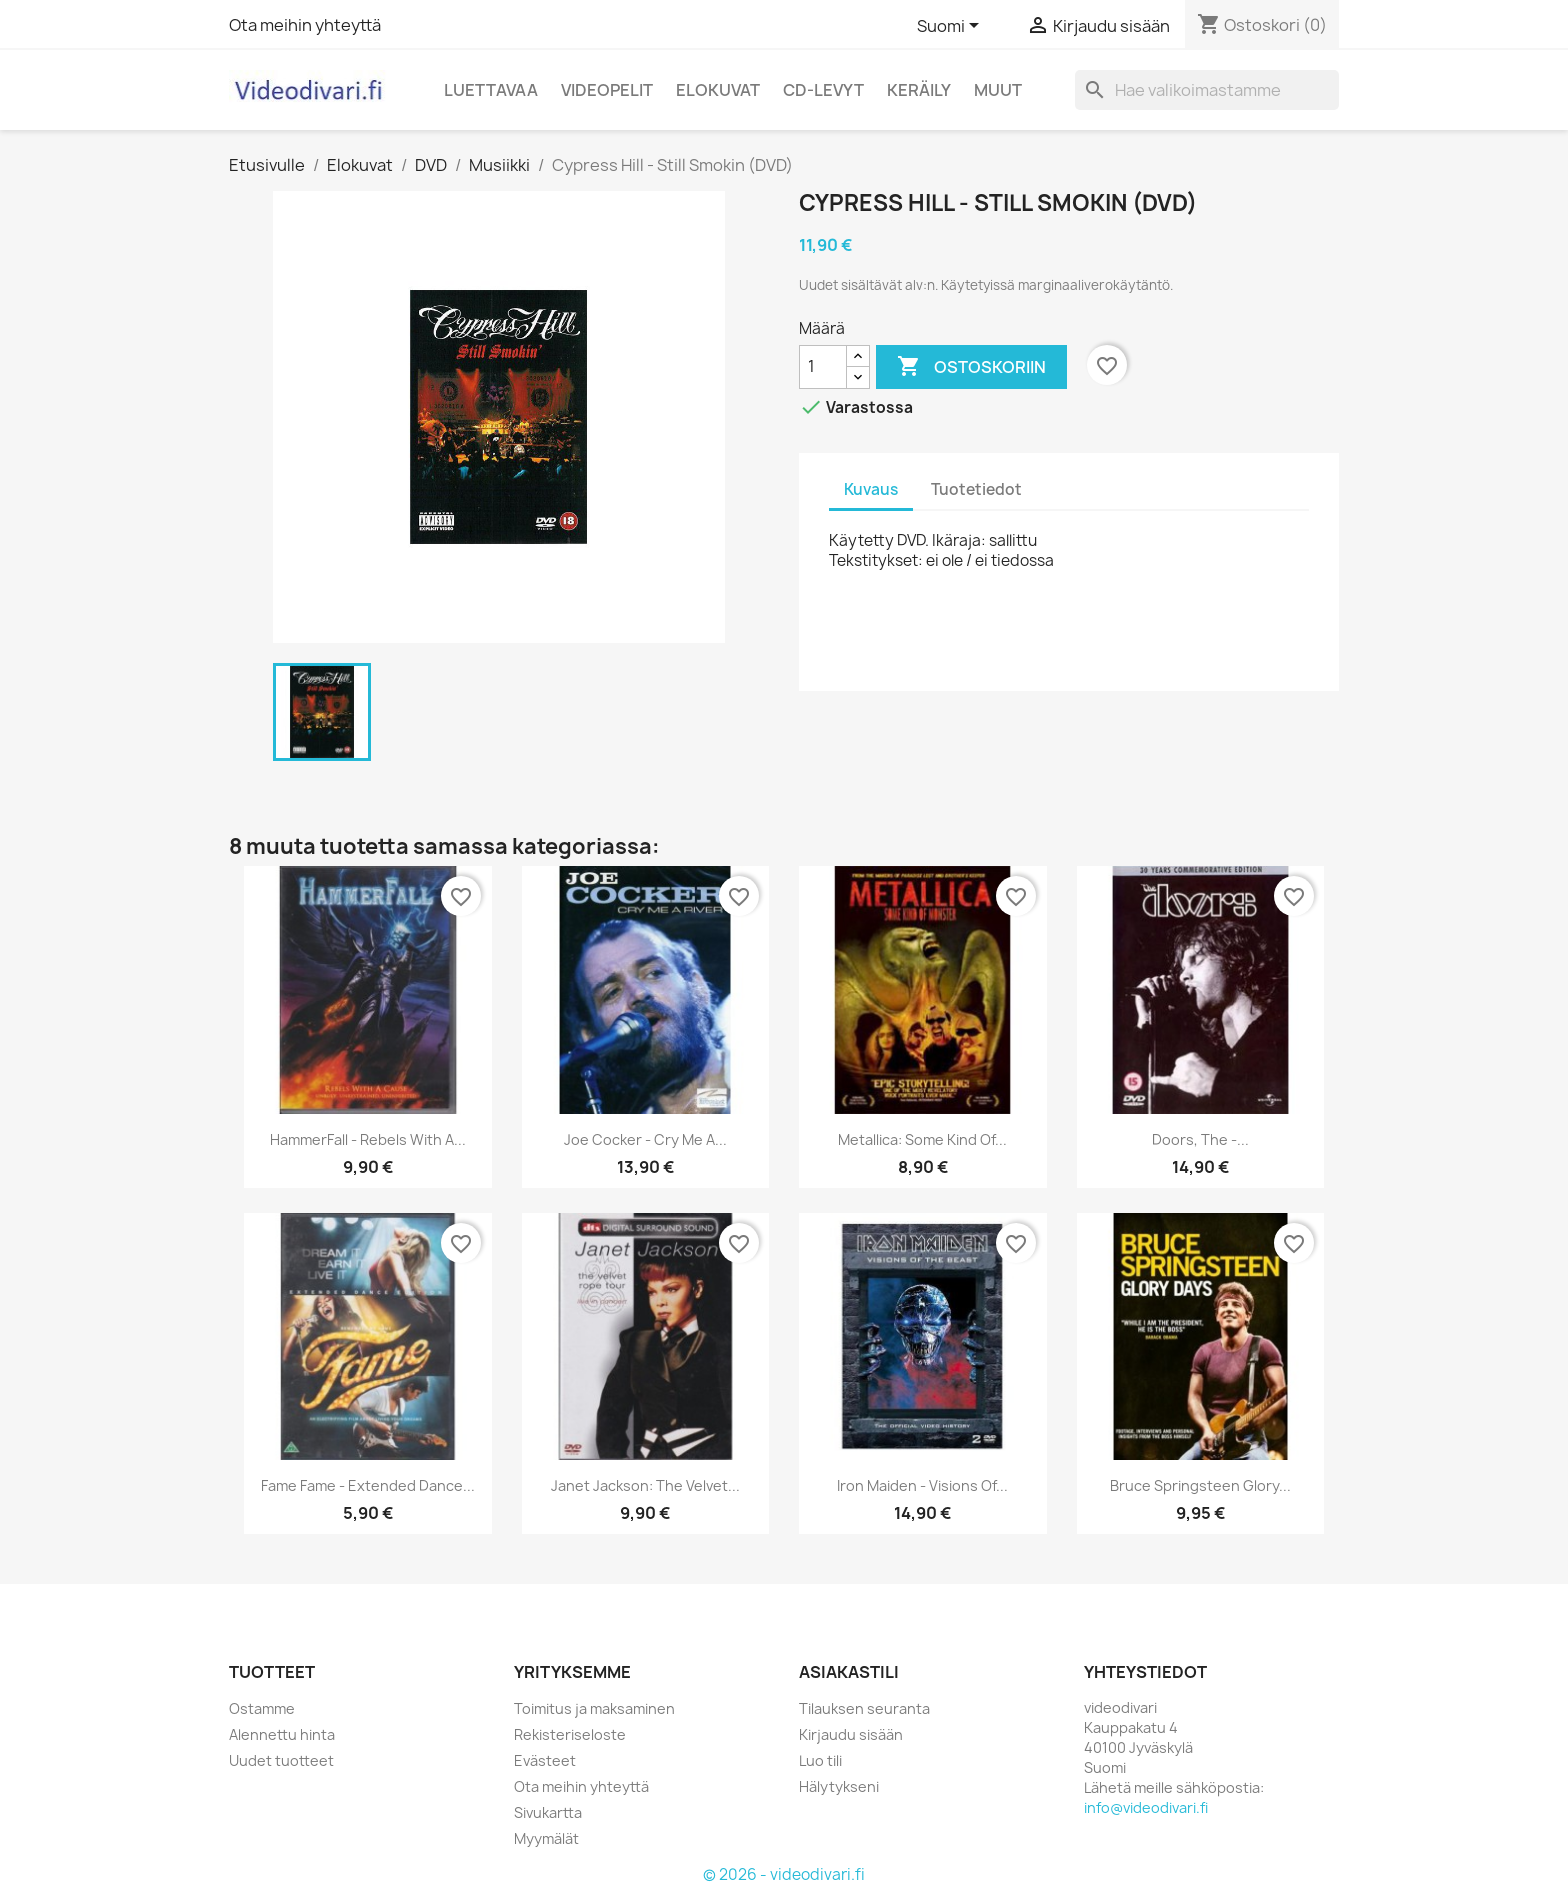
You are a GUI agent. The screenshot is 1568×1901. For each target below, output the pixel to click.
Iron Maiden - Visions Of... (922, 1485)
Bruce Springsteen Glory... (1200, 1485)
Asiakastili (849, 1672)
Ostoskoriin (971, 367)
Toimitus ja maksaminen (594, 1708)
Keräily (919, 90)
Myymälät (546, 1838)
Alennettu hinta (282, 1734)
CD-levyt (823, 90)
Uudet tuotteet (281, 1760)
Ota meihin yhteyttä (305, 25)
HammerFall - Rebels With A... (368, 1139)
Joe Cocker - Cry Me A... (645, 1139)
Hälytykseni (839, 1786)
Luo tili (820, 1760)
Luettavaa (491, 90)
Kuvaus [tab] (871, 489)
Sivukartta (548, 1812)
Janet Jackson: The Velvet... (645, 1485)
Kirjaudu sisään (851, 1734)
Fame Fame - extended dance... (368, 1485)
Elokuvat (718, 90)
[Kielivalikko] (951, 27)
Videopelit (607, 90)
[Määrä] (823, 367)
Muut (998, 90)
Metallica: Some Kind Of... (922, 1139)
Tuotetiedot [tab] (976, 489)
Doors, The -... (1200, 1139)
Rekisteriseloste (570, 1734)
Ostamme (262, 1708)
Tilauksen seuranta (864, 1708)
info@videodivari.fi (1146, 1807)
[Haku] (1207, 90)
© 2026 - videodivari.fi (784, 1874)
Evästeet (545, 1760)
